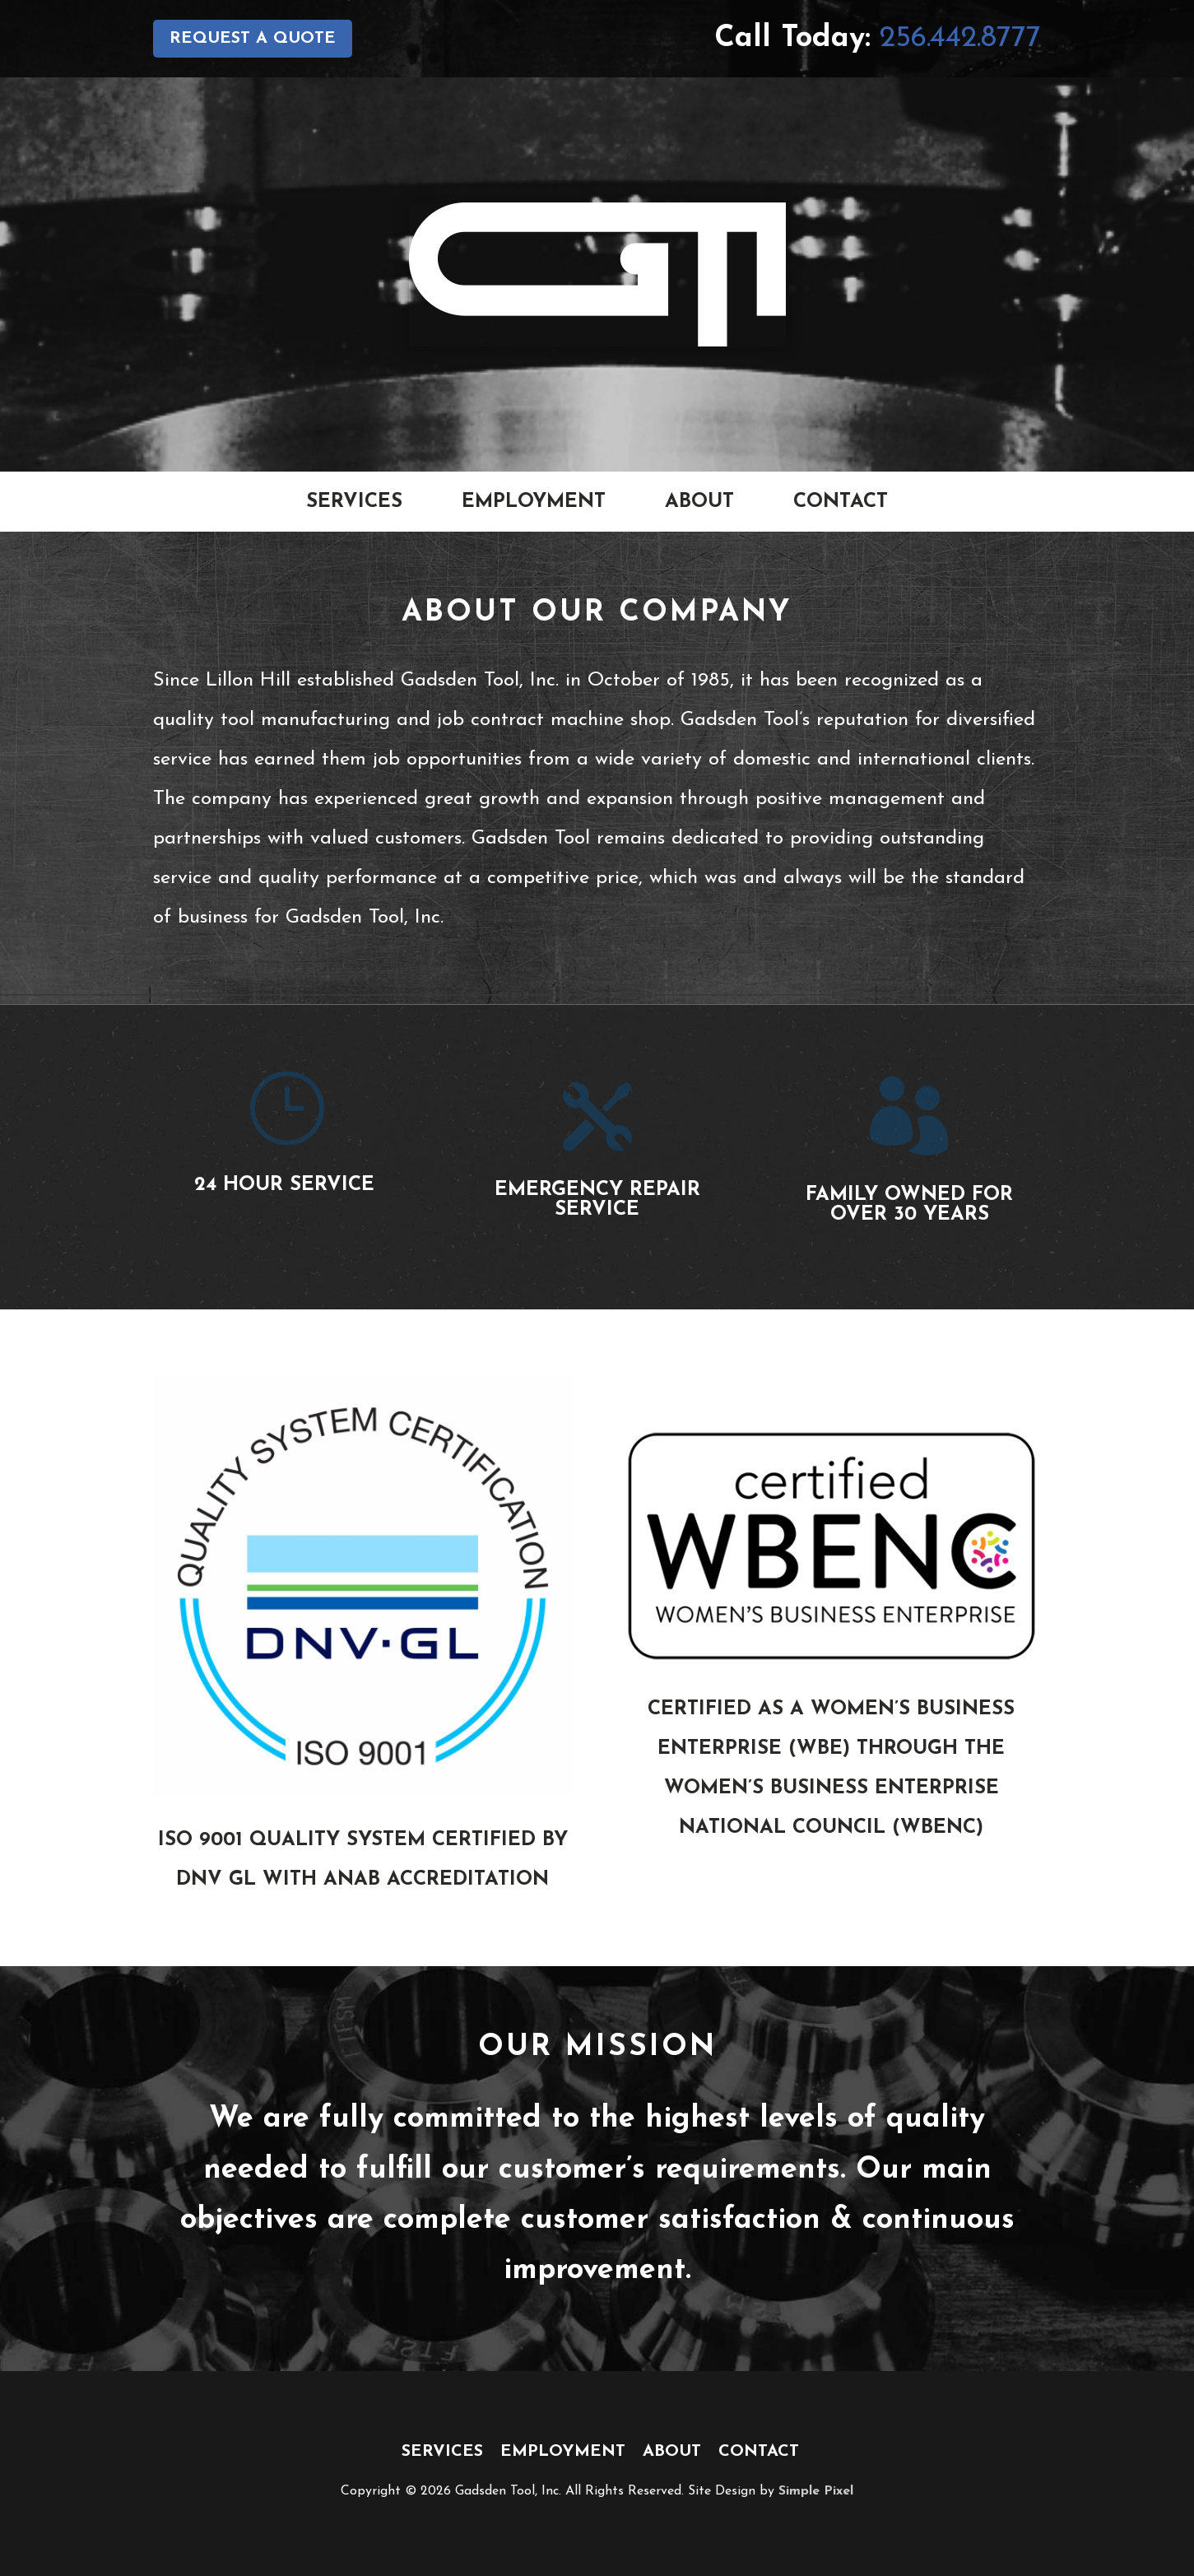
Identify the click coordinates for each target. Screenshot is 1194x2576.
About (699, 502)
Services (354, 502)
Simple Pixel (815, 2491)
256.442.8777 (960, 38)
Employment (534, 502)
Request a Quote (253, 38)
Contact (840, 502)
